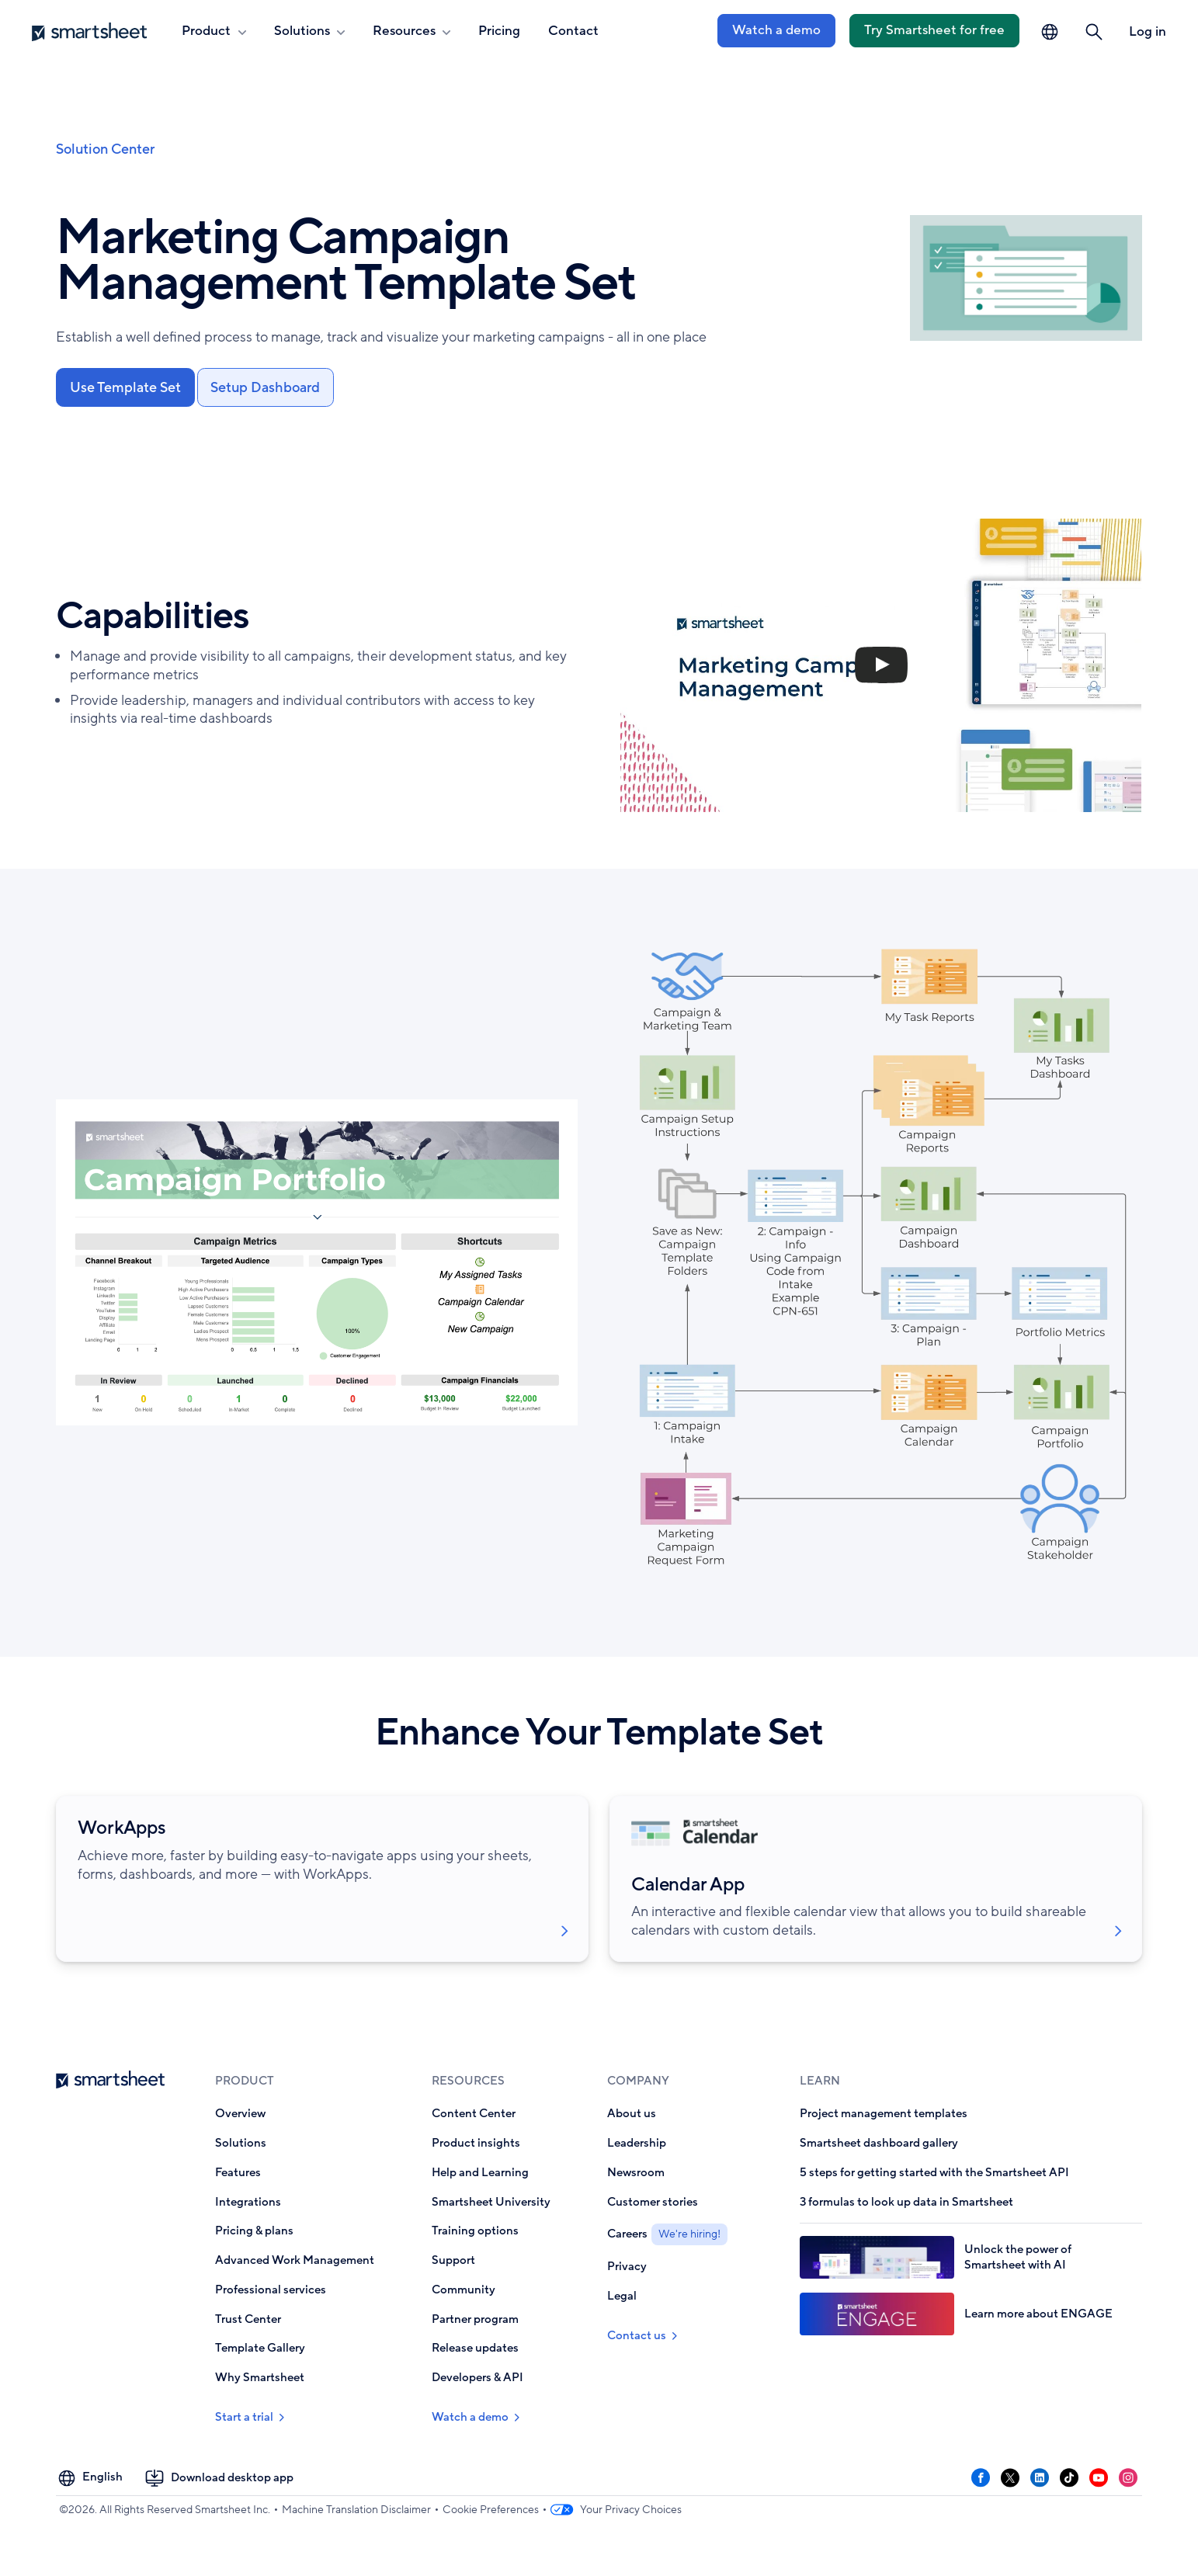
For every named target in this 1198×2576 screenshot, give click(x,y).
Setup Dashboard (268, 388)
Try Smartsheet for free (934, 30)
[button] (1094, 32)
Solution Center (105, 149)
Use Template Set (126, 388)
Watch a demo (776, 30)
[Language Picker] (1049, 32)
